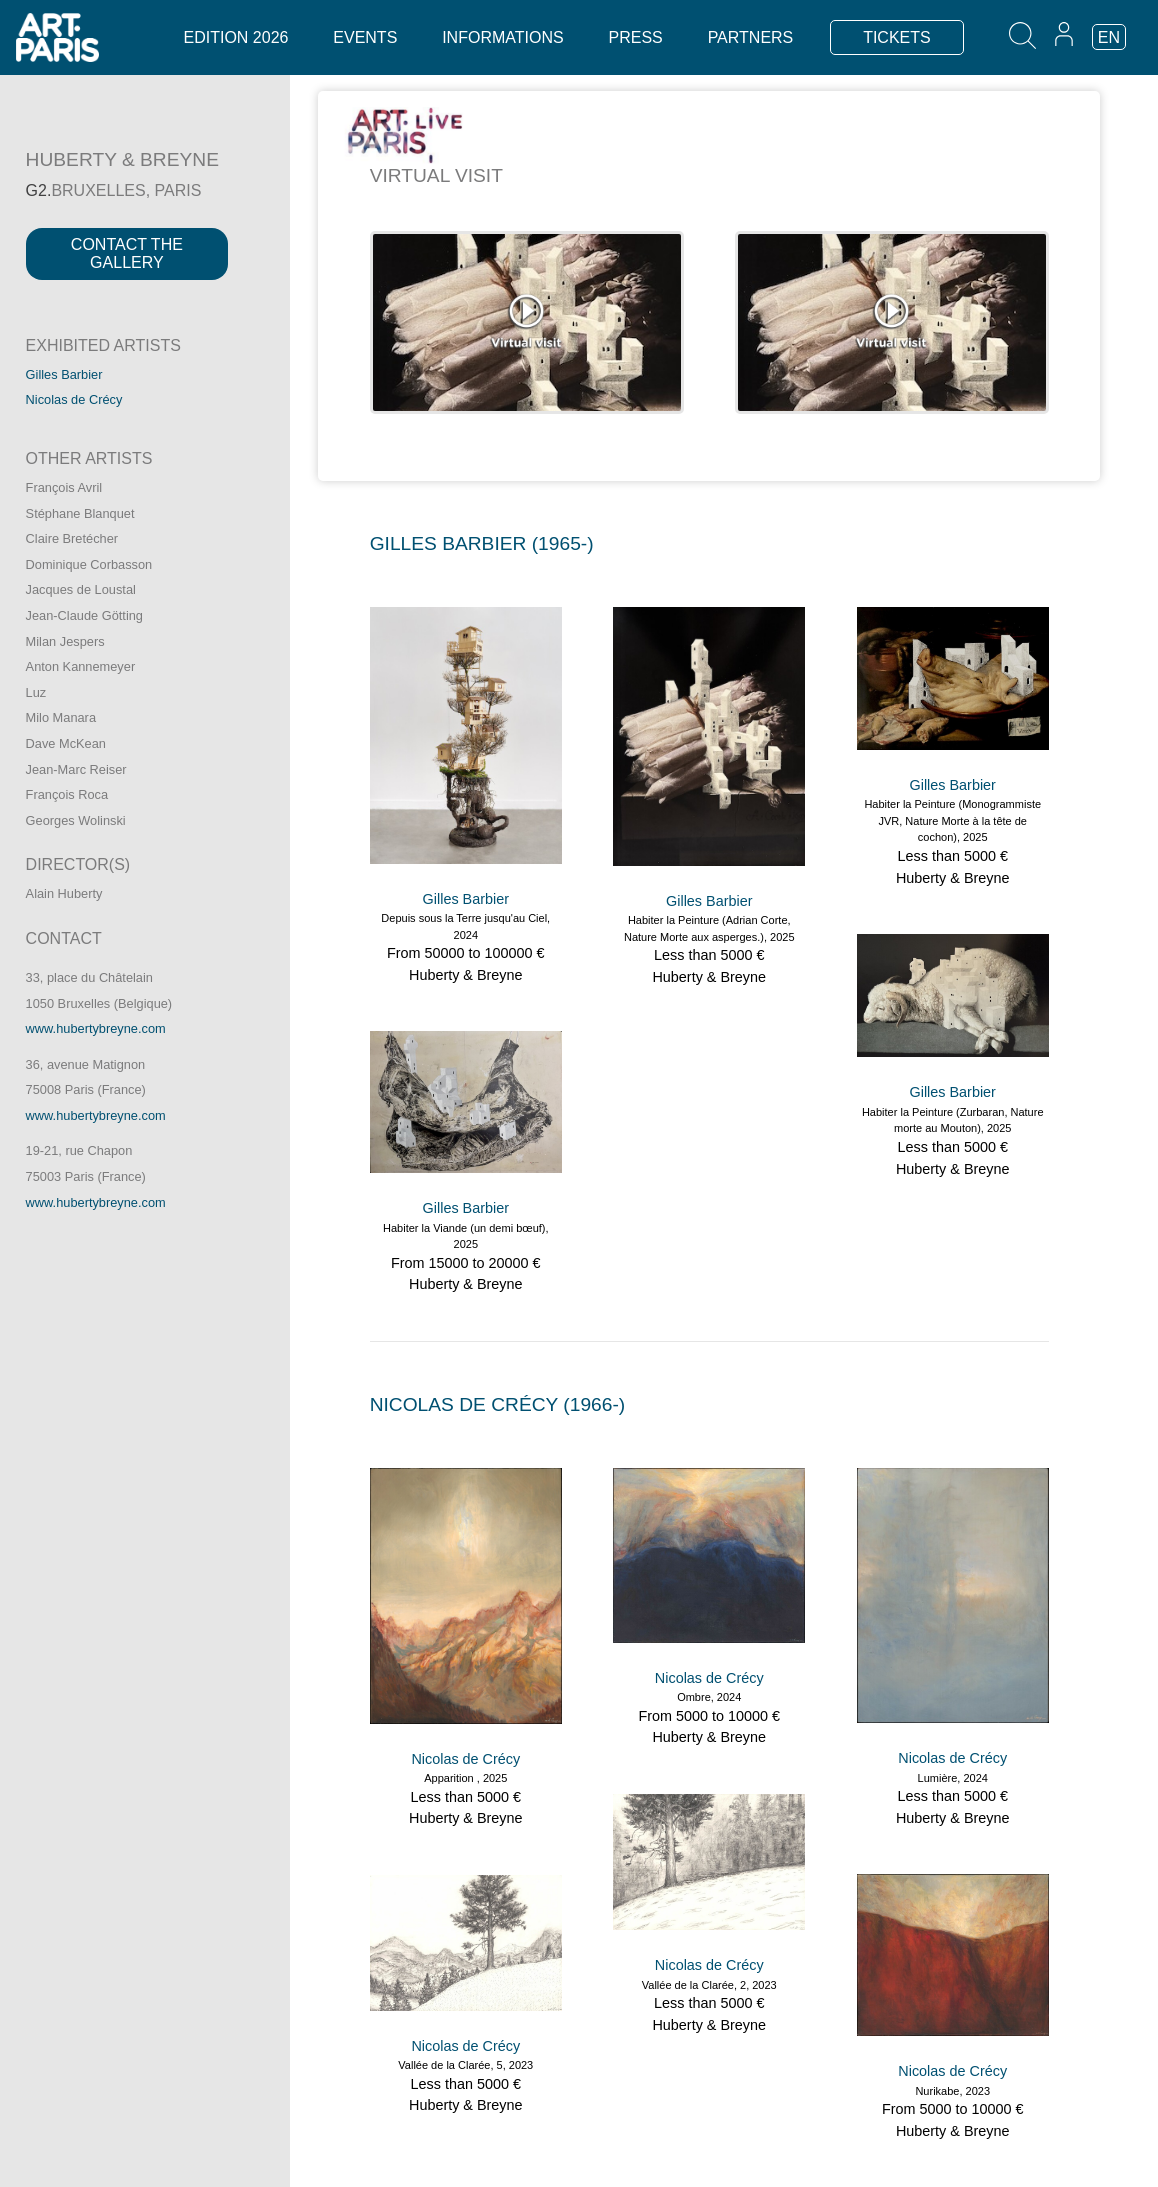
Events (365, 37)
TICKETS (897, 37)
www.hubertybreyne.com (96, 1028)
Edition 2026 (236, 37)
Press (636, 37)
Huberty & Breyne (466, 975)
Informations (502, 37)
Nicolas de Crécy (74, 399)
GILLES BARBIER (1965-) (482, 543)
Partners (751, 37)
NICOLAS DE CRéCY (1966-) (498, 1404)
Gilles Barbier (64, 374)
